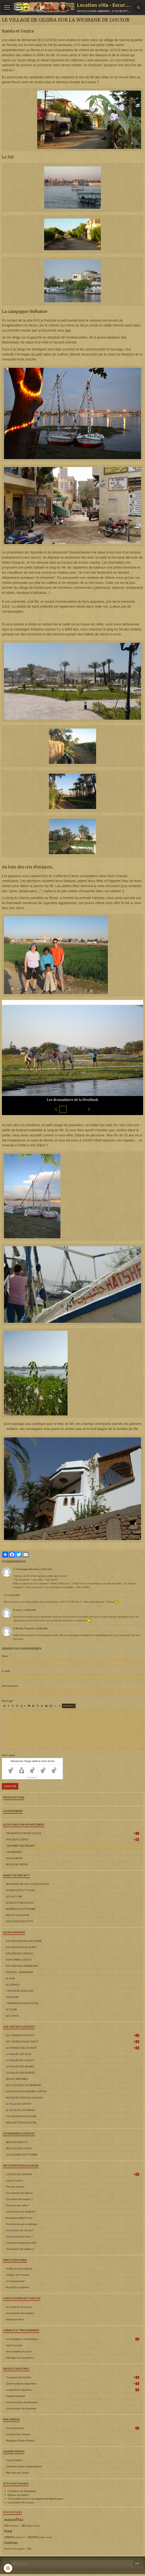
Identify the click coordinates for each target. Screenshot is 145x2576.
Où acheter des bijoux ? (20, 2192)
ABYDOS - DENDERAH (19, 1972)
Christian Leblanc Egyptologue (24, 2466)
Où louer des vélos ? (18, 2205)
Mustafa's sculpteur (17, 2287)
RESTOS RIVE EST (17, 2142)
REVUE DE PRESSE (17, 1864)
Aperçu (68, 1705)
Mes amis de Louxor (17, 2472)
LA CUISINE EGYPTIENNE (21, 2154)
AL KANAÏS (13, 1984)
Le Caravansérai (15, 2281)
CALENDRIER (14, 1851)
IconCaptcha (31, 1778)
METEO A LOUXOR (17, 1915)
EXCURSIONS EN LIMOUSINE (24, 1941)
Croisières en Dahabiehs (22, 2491)
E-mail (6, 1670)
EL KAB (10, 1978)
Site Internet (10, 1685)
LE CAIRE (11, 2009)
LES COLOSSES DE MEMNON (23, 2085)
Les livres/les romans (18, 2434)
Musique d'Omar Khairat (20, 2440)
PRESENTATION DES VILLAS (72, 1833)
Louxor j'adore (14, 2460)
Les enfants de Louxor (19, 2306)
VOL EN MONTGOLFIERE (21, 2116)
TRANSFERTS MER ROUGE (22, 2003)
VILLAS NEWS (14, 1858)
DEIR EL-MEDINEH (17, 2078)
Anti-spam (8, 1755)
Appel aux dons (15, 2319)
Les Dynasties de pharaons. (22, 2402)
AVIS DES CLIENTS (72, 1839)
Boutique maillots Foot (19, 2217)
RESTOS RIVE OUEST (19, 2148)
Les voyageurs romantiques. (72, 2338)
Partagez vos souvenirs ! (20, 2357)
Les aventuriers (72, 2428)
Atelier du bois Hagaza (19, 2268)
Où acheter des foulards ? (21, 2211)
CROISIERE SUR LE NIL (20, 1990)
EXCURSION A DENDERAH (22, 1965)
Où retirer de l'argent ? (19, 2199)
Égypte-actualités (18, 2494)
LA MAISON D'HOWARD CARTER (26, 2091)
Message (7, 1700)
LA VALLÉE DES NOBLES (20, 2072)
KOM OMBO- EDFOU (19, 1959)
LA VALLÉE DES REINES (20, 2066)
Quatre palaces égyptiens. (72, 2383)
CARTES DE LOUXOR (72, 2174)
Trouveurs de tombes (72, 2377)
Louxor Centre (14, 2180)
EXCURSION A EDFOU (19, 1953)
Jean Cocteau (14, 2345)
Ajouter (10, 1786)
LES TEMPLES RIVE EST (72, 2035)
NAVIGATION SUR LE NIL (21, 2122)
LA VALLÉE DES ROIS (18, 2054)
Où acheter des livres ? (19, 2236)
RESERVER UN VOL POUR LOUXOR (27, 1884)
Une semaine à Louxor (19, 2351)
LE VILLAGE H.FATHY (19, 2103)
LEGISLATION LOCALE (20, 1902)
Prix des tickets (15, 2186)
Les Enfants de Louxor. (21, 2502)
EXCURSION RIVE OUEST (21, 1947)
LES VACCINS (14, 1896)
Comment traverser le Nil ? (21, 2242)
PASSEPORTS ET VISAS (20, 1890)
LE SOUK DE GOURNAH (20, 2110)
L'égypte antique (15, 2395)
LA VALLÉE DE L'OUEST (20, 2060)
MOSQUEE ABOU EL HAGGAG (24, 2097)
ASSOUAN (12, 1997)
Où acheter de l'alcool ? (19, 2230)
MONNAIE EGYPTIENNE (21, 1908)
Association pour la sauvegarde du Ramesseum (35, 2498)
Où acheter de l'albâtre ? (20, 2248)
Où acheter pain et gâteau (21, 2224)
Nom (5, 1656)
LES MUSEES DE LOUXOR (72, 2047)
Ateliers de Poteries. (18, 2274)
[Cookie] (8, 2568)
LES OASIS (12, 2015)
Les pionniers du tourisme (21, 2408)
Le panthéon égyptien (72, 2389)
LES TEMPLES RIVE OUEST (72, 2041)
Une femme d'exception (20, 2313)
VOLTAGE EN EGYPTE (19, 1921)
